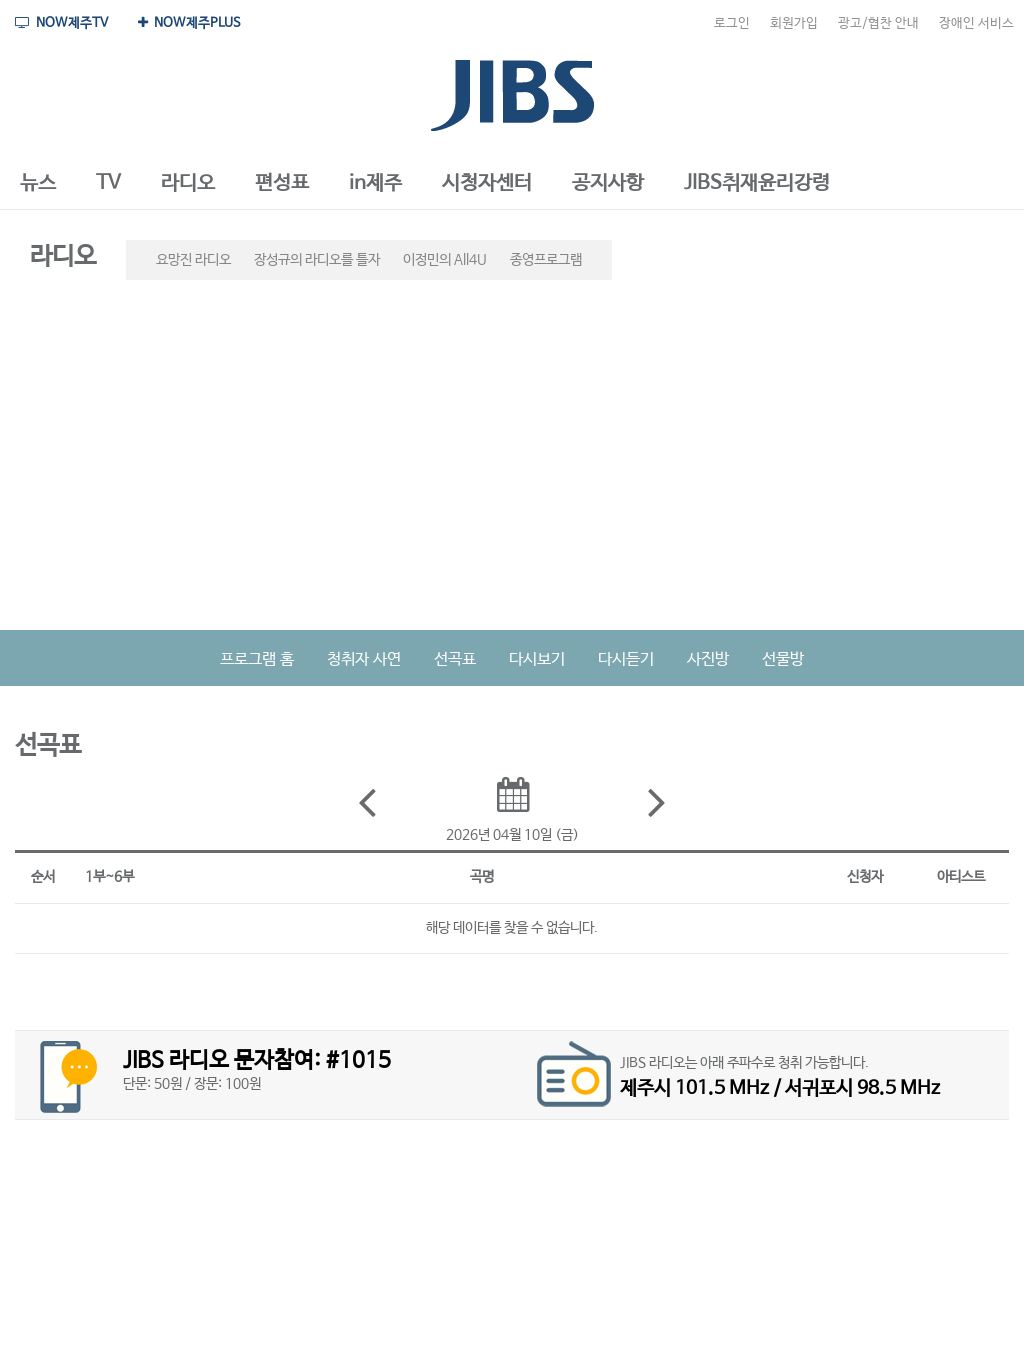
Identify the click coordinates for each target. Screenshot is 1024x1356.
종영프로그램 (546, 260)
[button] (38, 184)
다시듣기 (626, 659)
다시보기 (537, 659)
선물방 (783, 659)
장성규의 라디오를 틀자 (317, 260)
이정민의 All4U (445, 260)
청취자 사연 (364, 659)
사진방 (708, 659)
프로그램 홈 (257, 659)
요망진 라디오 (193, 260)
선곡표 (455, 659)
